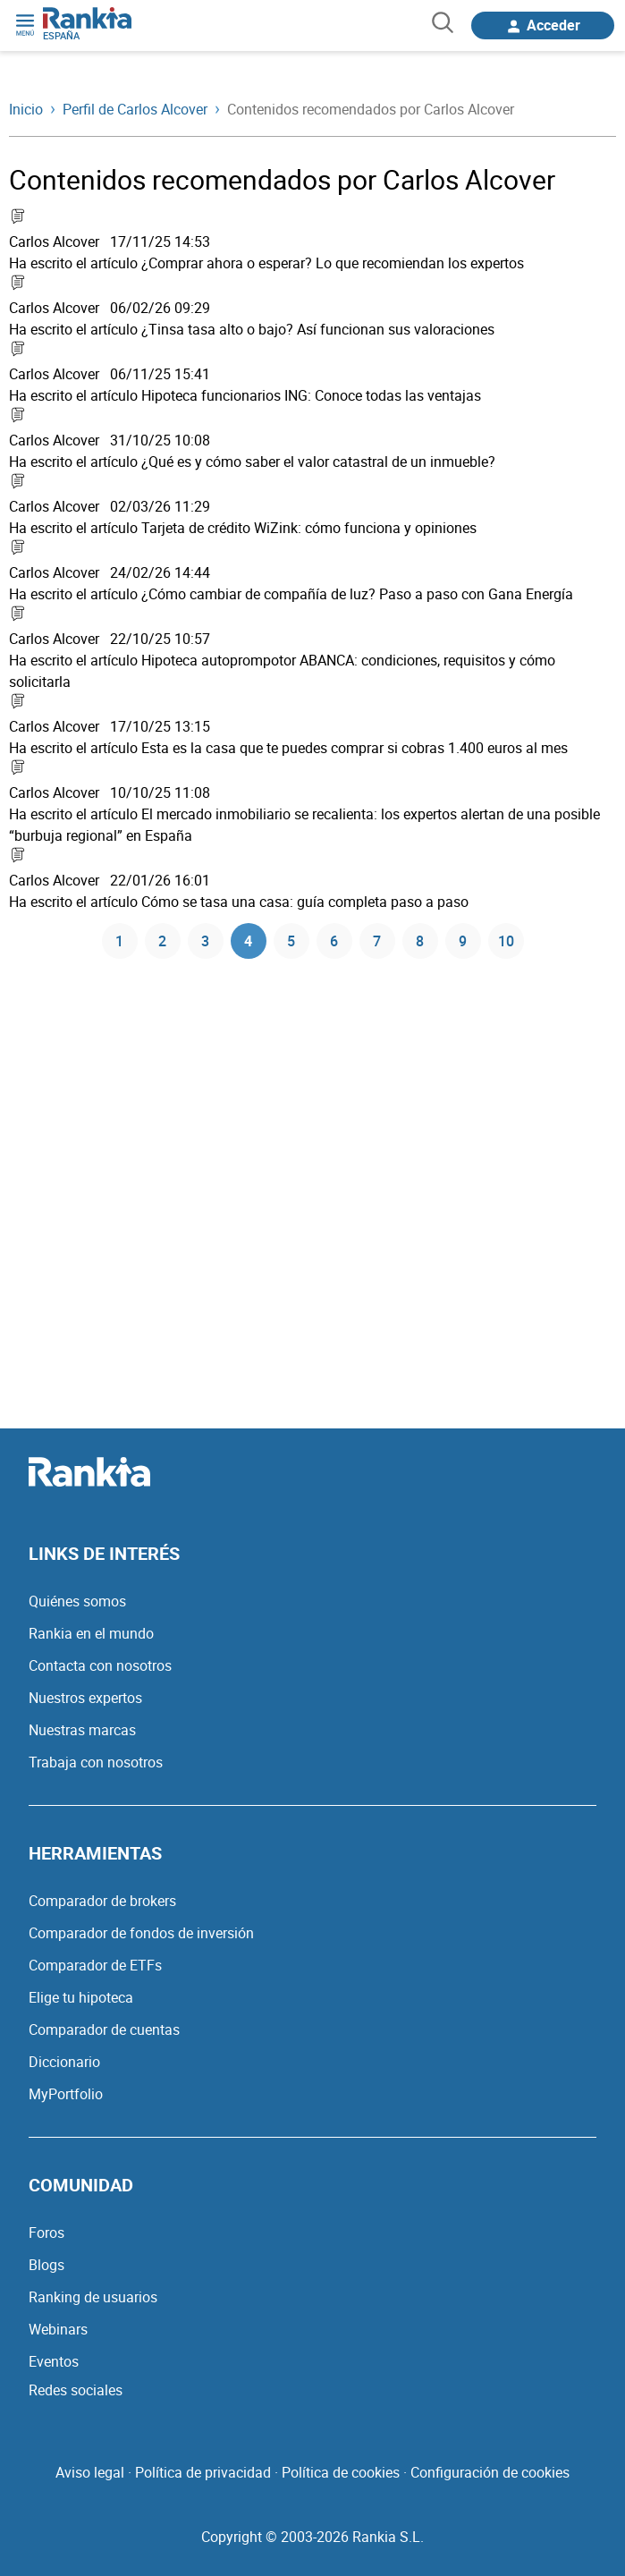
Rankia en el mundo (91, 1633)
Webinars (58, 2329)
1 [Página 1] (119, 941)
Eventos (54, 2361)
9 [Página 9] (463, 941)
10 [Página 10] (506, 941)
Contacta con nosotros (100, 1665)
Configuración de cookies (490, 2472)
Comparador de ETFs (95, 1965)
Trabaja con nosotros (96, 1762)
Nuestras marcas (82, 1730)
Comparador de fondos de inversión (141, 1933)
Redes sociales (75, 2390)
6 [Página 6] (334, 941)
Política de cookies (341, 2472)
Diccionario (64, 2062)
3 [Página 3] (205, 941)
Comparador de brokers (102, 1901)
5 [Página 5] (291, 941)
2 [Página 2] (162, 941)
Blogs (46, 2265)
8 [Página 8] (420, 941)
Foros (46, 2232)
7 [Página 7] (377, 941)
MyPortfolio (66, 2094)
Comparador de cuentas (104, 2029)
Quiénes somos (77, 1601)
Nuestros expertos (85, 1697)
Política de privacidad (203, 2472)
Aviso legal (89, 2472)
